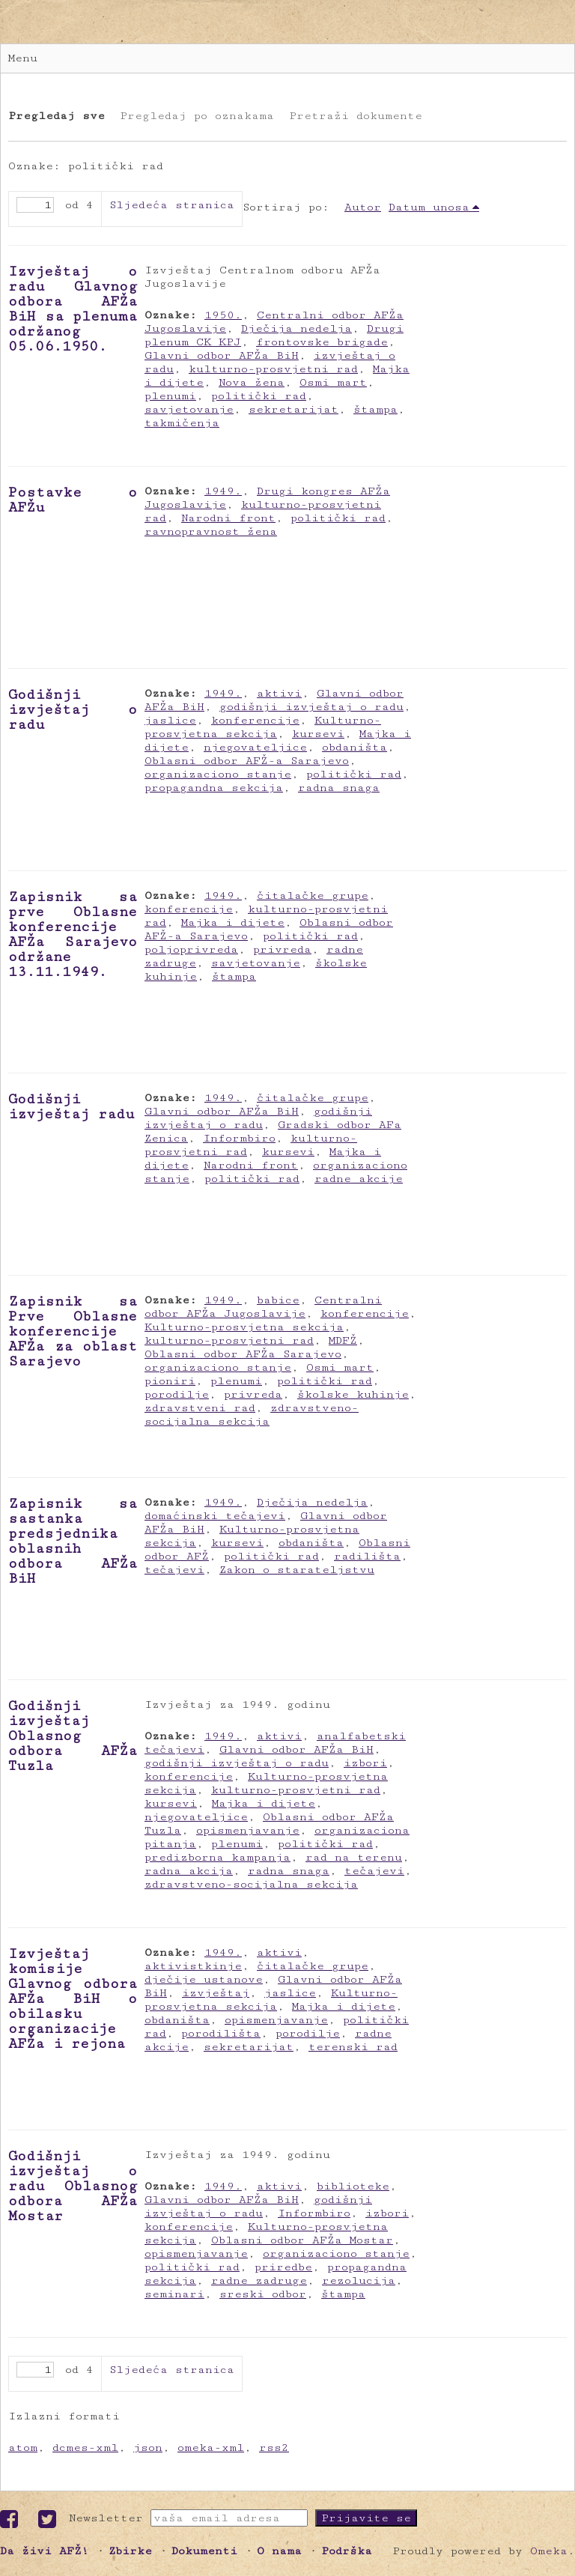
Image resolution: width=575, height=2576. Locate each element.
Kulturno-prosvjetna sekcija (262, 727)
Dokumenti (204, 2551)
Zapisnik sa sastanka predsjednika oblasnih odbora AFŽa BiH (72, 1540)
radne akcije (358, 1178)
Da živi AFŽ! (44, 2551)
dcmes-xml (85, 2447)
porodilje (176, 1394)
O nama (279, 2551)
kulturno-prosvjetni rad (273, 369)
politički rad (258, 396)
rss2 (274, 2447)
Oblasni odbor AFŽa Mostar (302, 2240)
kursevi (318, 733)
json (147, 2447)
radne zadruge (259, 2280)
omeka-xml (210, 2447)
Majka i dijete (233, 922)
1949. (223, 491)
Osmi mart (333, 382)
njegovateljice (255, 747)
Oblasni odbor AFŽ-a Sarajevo (246, 760)
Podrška (346, 2551)
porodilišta (221, 2033)
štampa (375, 409)
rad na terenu (353, 1857)
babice (278, 1300)
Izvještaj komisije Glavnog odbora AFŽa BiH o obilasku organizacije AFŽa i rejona (72, 1998)
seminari (174, 2294)
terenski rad (353, 2046)
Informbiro (239, 1138)
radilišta (367, 1556)
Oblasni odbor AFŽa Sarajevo (242, 1354)
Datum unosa (429, 207)
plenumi (170, 396)
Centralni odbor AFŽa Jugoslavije (263, 1307)
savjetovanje (189, 409)
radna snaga (339, 787)
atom (22, 2447)
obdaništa (354, 747)
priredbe (283, 2267)
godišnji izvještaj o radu (311, 706)
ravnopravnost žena (210, 531)
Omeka (549, 2551)
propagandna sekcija (213, 787)
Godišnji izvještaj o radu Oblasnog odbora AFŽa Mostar (72, 2186)
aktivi (279, 693)
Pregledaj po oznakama (197, 115)
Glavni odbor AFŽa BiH (221, 355)
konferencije (255, 720)
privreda (282, 949)
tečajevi (174, 1569)
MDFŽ (343, 1340)
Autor (362, 207)
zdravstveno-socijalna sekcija (251, 1414)
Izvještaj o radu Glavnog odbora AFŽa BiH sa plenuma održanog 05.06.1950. (72, 308)
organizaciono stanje (217, 774)
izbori (365, 1763)
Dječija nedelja (296, 328)
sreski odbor (262, 2294)
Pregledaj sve (56, 115)
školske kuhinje (353, 1394)
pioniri (169, 1381)
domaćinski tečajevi (214, 1515)
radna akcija (188, 1870)
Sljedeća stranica (171, 204)
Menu (22, 58)
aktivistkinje (193, 1966)
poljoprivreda (191, 949)
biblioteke (353, 2186)
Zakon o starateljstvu (296, 1569)
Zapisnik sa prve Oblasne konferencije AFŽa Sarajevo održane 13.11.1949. (72, 934)
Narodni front (228, 518)
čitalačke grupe (312, 895)
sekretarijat (293, 409)
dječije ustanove (203, 1979)
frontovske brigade (322, 342)
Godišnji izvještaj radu (71, 1106)
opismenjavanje (247, 1830)
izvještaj (215, 1992)
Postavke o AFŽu (72, 499)
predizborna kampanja (217, 1857)
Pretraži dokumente (355, 115)
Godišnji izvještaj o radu (72, 709)
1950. (223, 315)
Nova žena (252, 382)
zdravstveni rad (199, 1407)
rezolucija (358, 2280)
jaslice (170, 720)
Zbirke (130, 2551)
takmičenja (181, 422)
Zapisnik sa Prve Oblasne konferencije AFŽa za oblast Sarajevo (72, 1331)
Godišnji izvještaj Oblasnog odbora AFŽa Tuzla (72, 1735)
